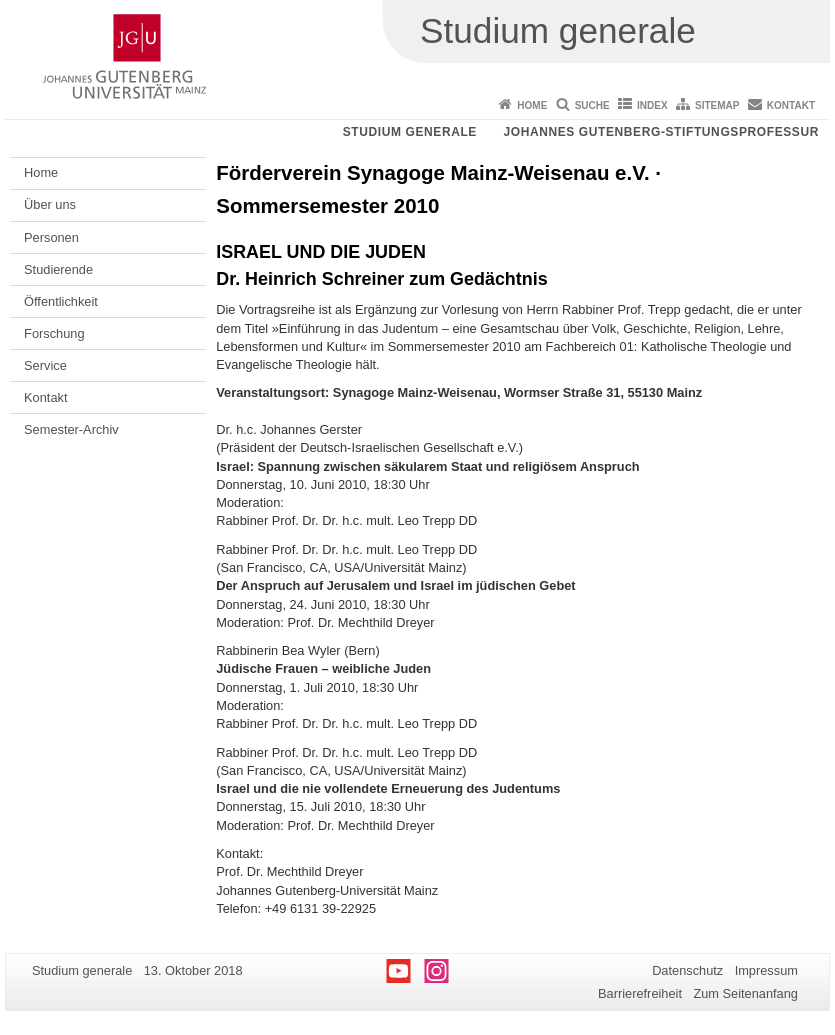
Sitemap (717, 105)
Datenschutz (687, 970)
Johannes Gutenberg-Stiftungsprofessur (661, 132)
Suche (592, 105)
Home (532, 105)
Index (652, 105)
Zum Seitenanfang (745, 993)
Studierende (58, 269)
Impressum (766, 970)
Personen (51, 237)
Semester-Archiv (71, 429)
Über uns (50, 204)
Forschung (54, 333)
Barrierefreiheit (640, 993)
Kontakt (791, 105)
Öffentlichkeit (61, 301)
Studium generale (410, 132)
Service (45, 365)
